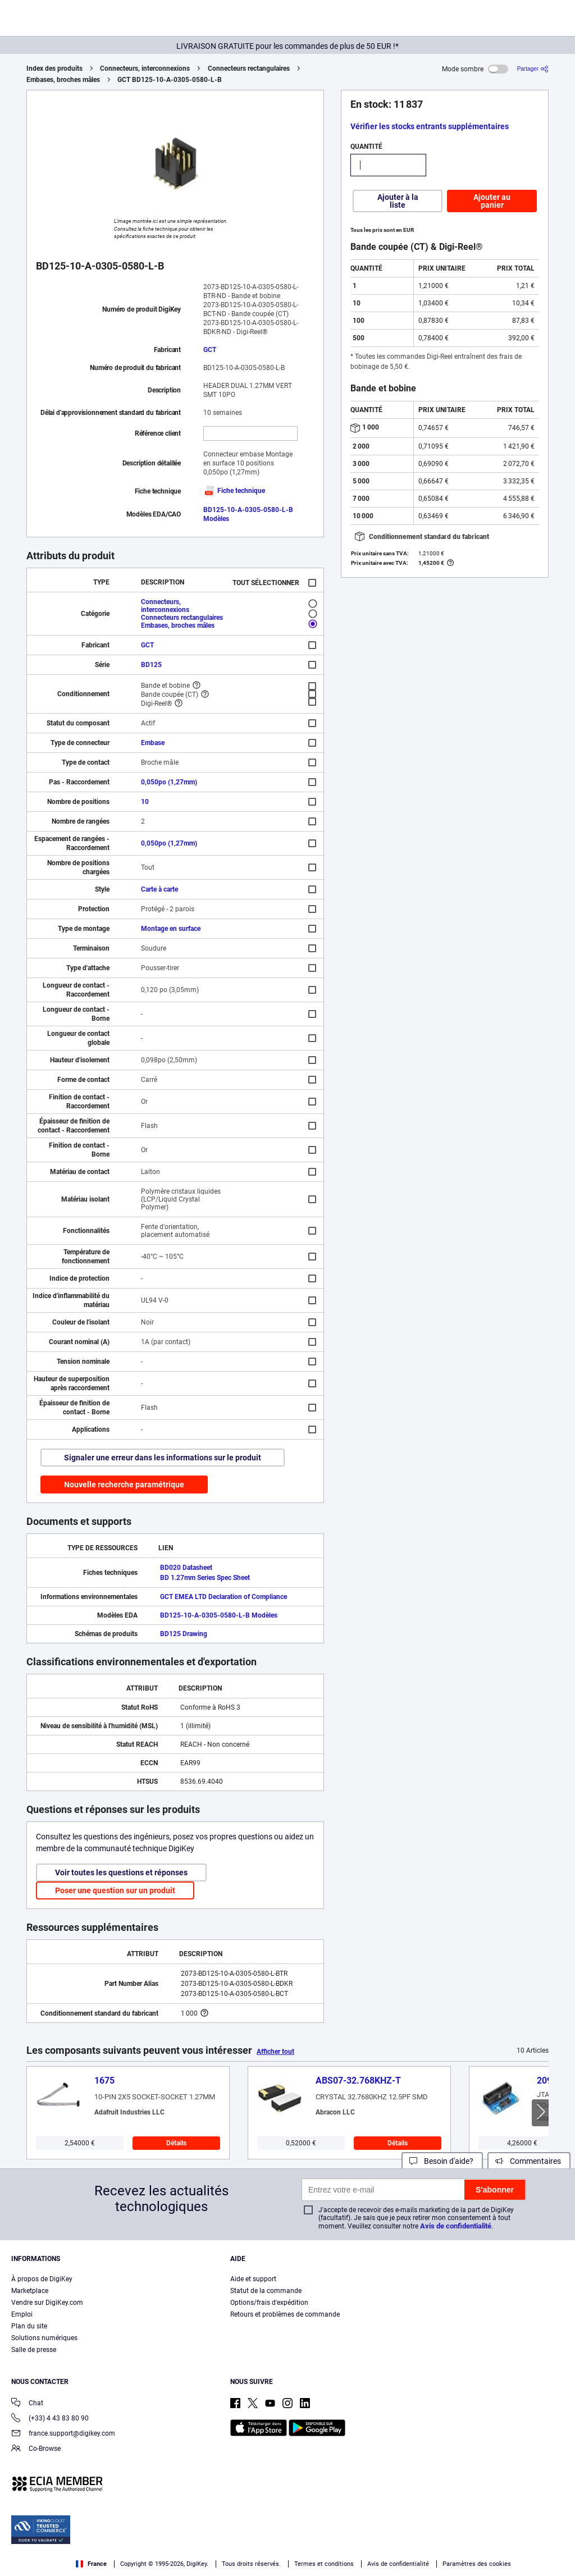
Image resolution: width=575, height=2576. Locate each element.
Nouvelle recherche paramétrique (124, 1484)
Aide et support (253, 2279)
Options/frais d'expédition (269, 2302)
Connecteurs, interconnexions (145, 68)
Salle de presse (33, 2350)
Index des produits (54, 68)
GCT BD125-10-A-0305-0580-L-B (169, 80)
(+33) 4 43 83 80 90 (50, 2419)
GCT (209, 350)
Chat (27, 2404)
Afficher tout (275, 2052)
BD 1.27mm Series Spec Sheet (205, 1578)
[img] (63, 20)
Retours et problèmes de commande (285, 2314)
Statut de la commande (266, 2291)
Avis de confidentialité (455, 2226)
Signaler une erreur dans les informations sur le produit (162, 1457)
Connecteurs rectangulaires (249, 68)
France (91, 2564)
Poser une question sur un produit (115, 1890)
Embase (153, 743)
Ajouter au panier (491, 201)
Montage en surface (170, 929)
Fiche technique (234, 491)
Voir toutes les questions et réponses (121, 1872)
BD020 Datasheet (186, 1568)
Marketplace (29, 2291)
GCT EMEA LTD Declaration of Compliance (223, 1597)
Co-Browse (36, 2449)
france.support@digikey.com (63, 2434)
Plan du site (29, 2326)
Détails (176, 2143)
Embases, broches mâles (63, 80)
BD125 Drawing (183, 1634)
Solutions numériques (44, 2338)
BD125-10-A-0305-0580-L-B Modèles (218, 1615)
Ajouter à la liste (397, 201)
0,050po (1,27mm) (169, 782)
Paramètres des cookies (476, 2564)
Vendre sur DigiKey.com (47, 2302)
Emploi (22, 2314)
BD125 (151, 665)
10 (145, 802)
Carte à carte (159, 889)
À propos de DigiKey (41, 2279)
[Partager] (533, 69)
